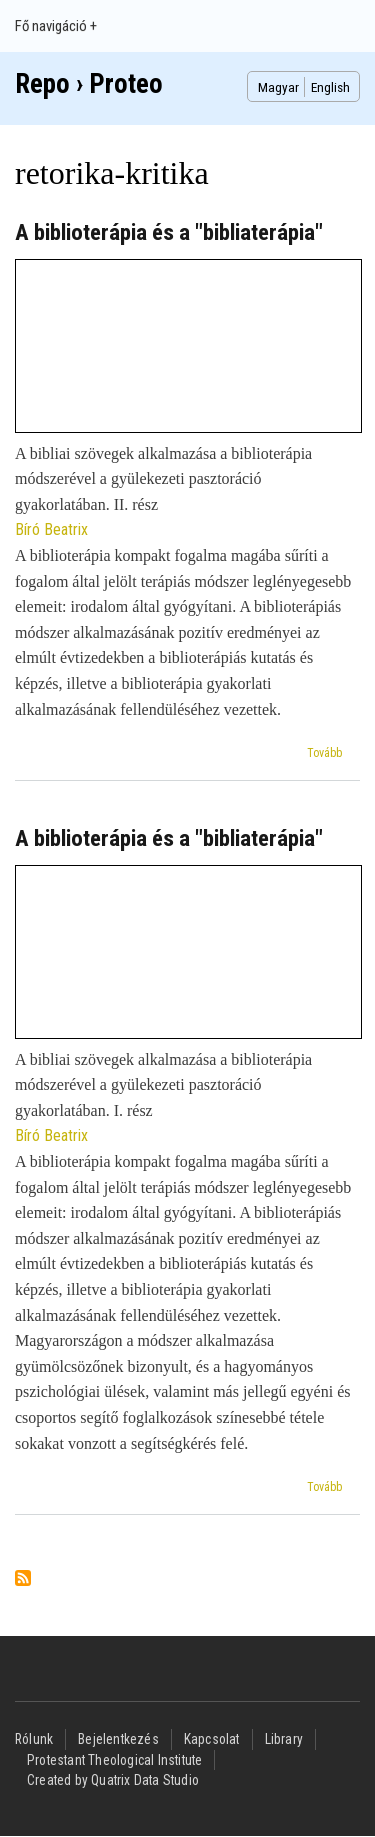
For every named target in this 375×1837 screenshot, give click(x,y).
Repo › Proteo (89, 84)
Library (284, 1739)
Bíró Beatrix (51, 529)
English (330, 87)
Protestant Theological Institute (114, 1760)
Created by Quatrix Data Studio (113, 1780)
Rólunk (34, 1739)
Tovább (324, 753)
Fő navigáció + (56, 26)
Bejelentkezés (118, 1739)
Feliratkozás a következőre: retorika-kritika (23, 1579)
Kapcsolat (212, 1739)
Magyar (278, 87)
